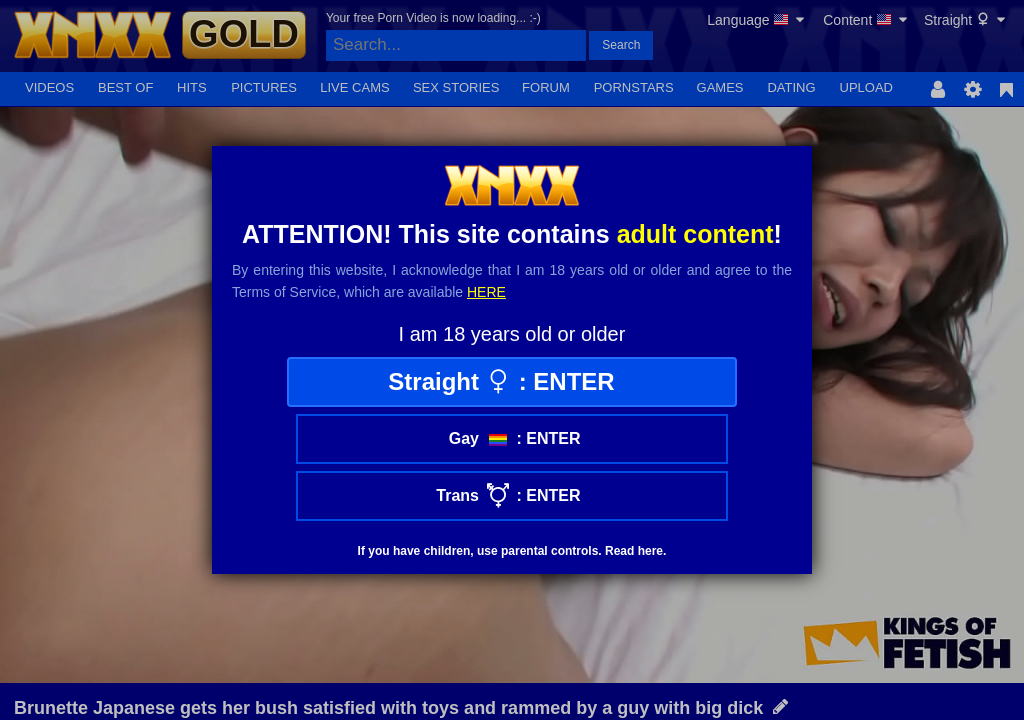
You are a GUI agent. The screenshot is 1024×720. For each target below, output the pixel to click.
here (486, 292)
